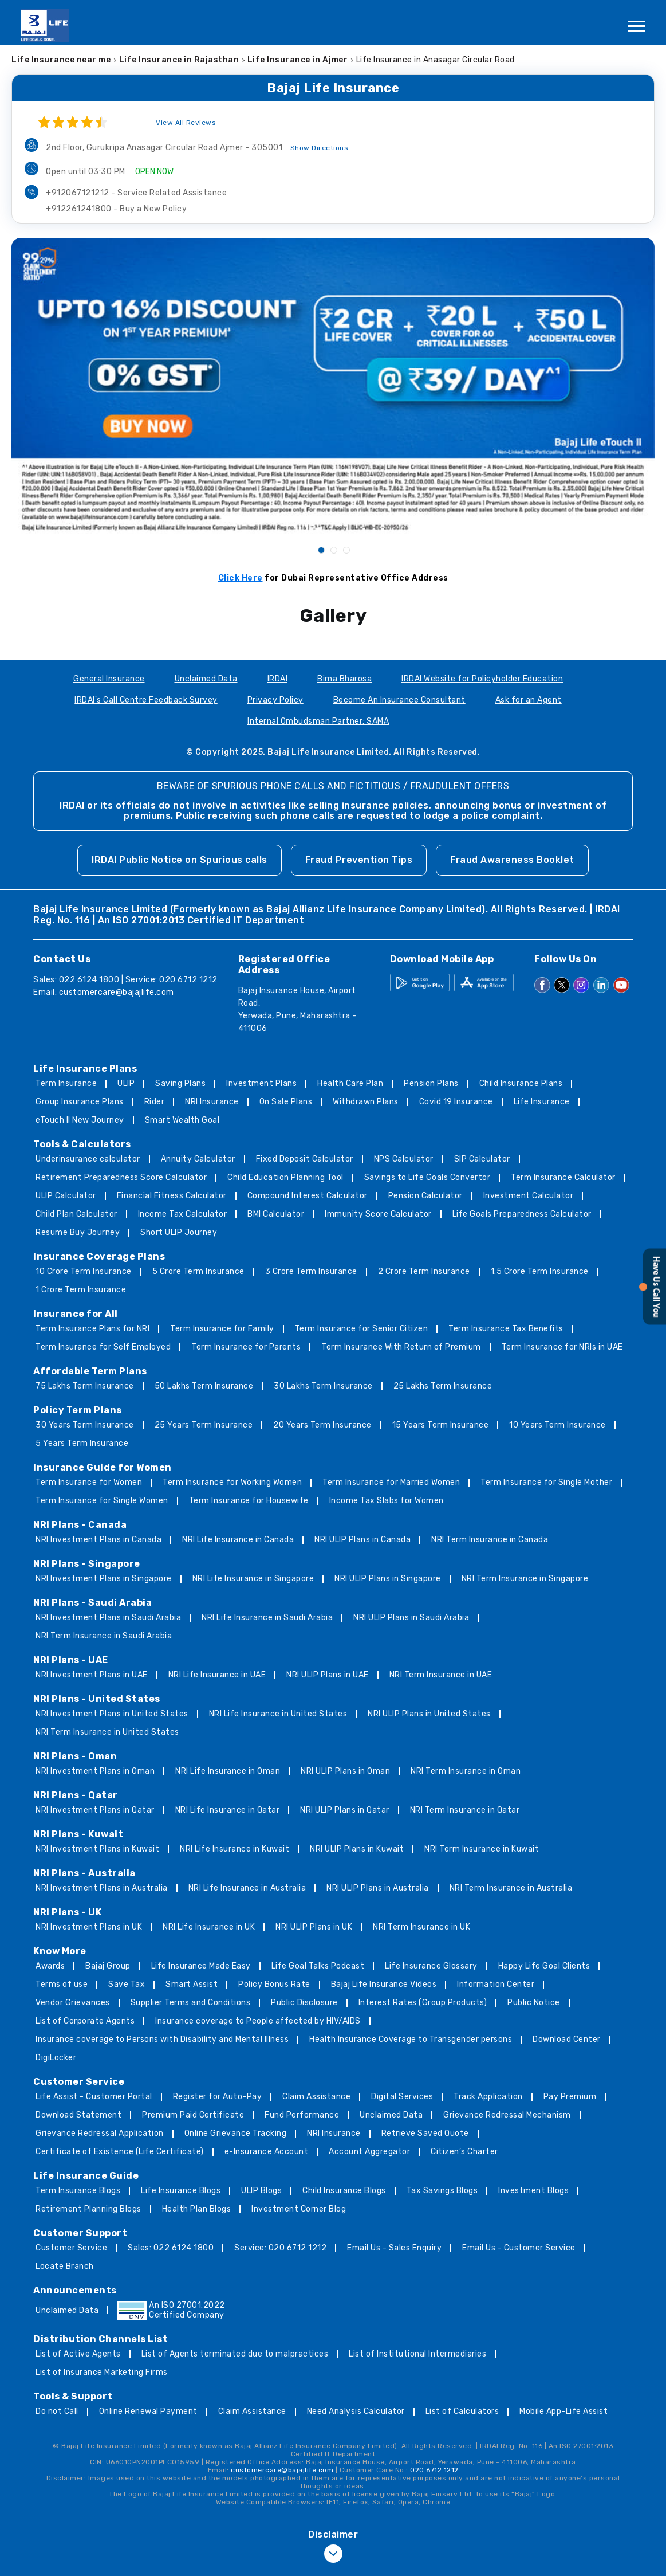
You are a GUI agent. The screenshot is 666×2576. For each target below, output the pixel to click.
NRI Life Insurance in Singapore (253, 1578)
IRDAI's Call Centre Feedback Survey (146, 700)
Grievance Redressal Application (100, 2133)
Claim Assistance (316, 2096)
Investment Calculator (528, 1196)
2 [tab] (333, 549)
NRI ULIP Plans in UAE (327, 1675)
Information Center (495, 1984)
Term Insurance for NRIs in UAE (562, 1347)
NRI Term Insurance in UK (421, 1927)
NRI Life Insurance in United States (278, 1714)
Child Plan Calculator (76, 1214)
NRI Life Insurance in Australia (247, 1888)
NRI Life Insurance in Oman (227, 1771)
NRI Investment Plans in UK (89, 1927)
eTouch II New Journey (80, 1120)
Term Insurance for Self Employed (103, 1347)
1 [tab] (321, 549)
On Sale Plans (286, 1102)
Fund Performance (302, 2115)
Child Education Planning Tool (285, 1177)
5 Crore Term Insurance (198, 1271)
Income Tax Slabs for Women (386, 1500)
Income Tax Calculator (182, 1214)
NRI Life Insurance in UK (209, 1927)
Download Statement (78, 2115)
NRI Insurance (212, 1102)
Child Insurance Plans (521, 1083)
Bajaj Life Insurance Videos (384, 1984)
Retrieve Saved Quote (425, 2133)
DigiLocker (56, 2058)
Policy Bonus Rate (274, 1984)
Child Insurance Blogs (344, 2190)
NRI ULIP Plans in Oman (345, 1771)
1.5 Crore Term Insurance (540, 1271)
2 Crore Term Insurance (424, 1271)
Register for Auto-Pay (217, 2096)
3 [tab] (346, 549)
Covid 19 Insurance (456, 1102)
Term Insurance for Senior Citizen (361, 1329)
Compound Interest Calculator (307, 1196)
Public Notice (533, 2003)
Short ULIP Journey (178, 1232)
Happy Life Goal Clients (544, 1966)
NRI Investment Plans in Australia (102, 1888)
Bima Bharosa (344, 679)
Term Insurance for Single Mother (546, 1482)
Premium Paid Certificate (193, 2115)
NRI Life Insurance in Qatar (227, 1810)
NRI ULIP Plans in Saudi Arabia (411, 1617)
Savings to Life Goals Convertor (427, 1177)
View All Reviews (186, 123)
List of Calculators (462, 2411)
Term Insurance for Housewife (249, 1500)
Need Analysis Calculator (356, 2411)
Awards (50, 1966)
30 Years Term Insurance (85, 1425)
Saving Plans (180, 1083)
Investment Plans (261, 1083)
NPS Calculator (404, 1159)
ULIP (126, 1083)
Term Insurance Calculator (563, 1177)
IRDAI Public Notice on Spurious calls (179, 859)
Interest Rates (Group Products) (422, 2003)
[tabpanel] (333, 386)
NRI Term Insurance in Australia (511, 1888)
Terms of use (62, 1984)
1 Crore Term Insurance (81, 1290)
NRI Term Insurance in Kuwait (481, 1849)
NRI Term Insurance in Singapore (525, 1578)
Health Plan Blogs (196, 2209)
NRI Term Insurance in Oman (466, 1771)
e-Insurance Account (266, 2152)
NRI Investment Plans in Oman (95, 1771)
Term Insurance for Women (89, 1482)
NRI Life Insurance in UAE (217, 1675)
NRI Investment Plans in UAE (92, 1675)
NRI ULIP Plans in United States (429, 1714)
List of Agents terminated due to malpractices (235, 2354)
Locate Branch (65, 2266)
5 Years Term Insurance (82, 1443)
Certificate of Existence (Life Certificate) (120, 2152)
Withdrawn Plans (366, 1102)
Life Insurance (542, 1102)
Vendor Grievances (73, 2003)
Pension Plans (431, 1083)
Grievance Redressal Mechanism (507, 2115)
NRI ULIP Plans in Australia (377, 1888)
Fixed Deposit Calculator (304, 1159)
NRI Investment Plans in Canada (98, 1539)
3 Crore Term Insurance (311, 1271)
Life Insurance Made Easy (201, 1966)
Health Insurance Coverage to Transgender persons (410, 2039)
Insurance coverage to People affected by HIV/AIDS (258, 2021)
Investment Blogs (533, 2190)
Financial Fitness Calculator (172, 1196)
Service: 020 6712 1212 (280, 2248)
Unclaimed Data (206, 679)
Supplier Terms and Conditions (191, 2003)
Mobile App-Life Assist (563, 2411)
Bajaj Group (108, 1966)
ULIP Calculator (66, 1196)
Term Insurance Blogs (78, 2190)
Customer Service (71, 2248)
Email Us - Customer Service (519, 2248)
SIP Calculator (482, 1159)
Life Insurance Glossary (431, 1966)
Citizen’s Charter (464, 2152)
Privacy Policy (275, 700)
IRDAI (277, 679)
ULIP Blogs (261, 2190)
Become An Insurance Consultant (399, 700)
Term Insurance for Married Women (391, 1482)
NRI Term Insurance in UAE (440, 1675)
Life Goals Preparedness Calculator (522, 1214)
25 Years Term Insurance (204, 1425)
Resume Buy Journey (78, 1232)
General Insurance (109, 679)
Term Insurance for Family (222, 1329)
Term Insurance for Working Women (232, 1482)
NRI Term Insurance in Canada (489, 1539)
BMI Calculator (275, 1214)
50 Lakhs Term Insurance (204, 1386)
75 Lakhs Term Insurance (85, 1386)
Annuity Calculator (198, 1159)
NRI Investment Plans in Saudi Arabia (108, 1617)
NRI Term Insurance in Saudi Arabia (104, 1636)
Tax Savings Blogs (442, 2190)
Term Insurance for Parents (246, 1347)
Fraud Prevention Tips (359, 859)
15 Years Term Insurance (440, 1425)
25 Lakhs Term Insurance (442, 1386)
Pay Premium (570, 2096)
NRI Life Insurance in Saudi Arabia (267, 1617)
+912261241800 (116, 209)
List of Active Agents (78, 2354)
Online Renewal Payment (148, 2411)
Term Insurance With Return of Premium (401, 1347)
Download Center (567, 2039)
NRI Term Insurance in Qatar (465, 1810)
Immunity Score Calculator (378, 1214)
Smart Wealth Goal (182, 1120)
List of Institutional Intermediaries (417, 2354)
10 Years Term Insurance (557, 1425)
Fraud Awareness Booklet (512, 859)
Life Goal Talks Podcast (318, 1966)
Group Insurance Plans (80, 1102)
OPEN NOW (154, 172)
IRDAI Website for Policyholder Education (482, 679)
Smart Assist (191, 1984)
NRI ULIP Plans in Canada (362, 1539)
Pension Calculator (425, 1196)
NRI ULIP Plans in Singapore (387, 1578)
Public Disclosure (304, 2003)
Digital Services (402, 2096)
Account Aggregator (369, 2152)
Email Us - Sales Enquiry (394, 2248)
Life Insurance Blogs (180, 2190)
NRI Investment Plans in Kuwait (97, 1849)
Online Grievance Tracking (235, 2133)
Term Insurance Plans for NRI (92, 1329)
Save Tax (126, 1984)
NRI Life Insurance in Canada (238, 1539)
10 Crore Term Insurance (84, 1271)
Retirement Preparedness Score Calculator (121, 1177)
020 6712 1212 (434, 2470)
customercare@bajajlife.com (116, 992)
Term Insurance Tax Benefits (505, 1329)
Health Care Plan (350, 1083)
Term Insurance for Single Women (102, 1500)
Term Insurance (66, 1083)
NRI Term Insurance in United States (107, 1732)
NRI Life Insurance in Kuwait (234, 1849)
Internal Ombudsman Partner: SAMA (318, 721)
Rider (154, 1102)
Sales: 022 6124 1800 (171, 2248)
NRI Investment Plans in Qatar (95, 1810)
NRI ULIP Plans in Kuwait (357, 1849)
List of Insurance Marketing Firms (102, 2372)
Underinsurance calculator (88, 1159)
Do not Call (57, 2411)
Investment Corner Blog (298, 2209)
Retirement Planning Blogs (88, 2209)
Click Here (240, 578)
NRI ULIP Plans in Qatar (344, 1810)
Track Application (488, 2096)
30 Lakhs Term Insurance (323, 1386)
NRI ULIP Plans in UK (313, 1927)
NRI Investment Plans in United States (112, 1714)
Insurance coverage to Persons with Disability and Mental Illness (162, 2039)
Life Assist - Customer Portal (94, 2096)
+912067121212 (136, 193)
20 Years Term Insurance (322, 1425)
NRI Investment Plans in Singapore (104, 1578)
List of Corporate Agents (85, 2021)
